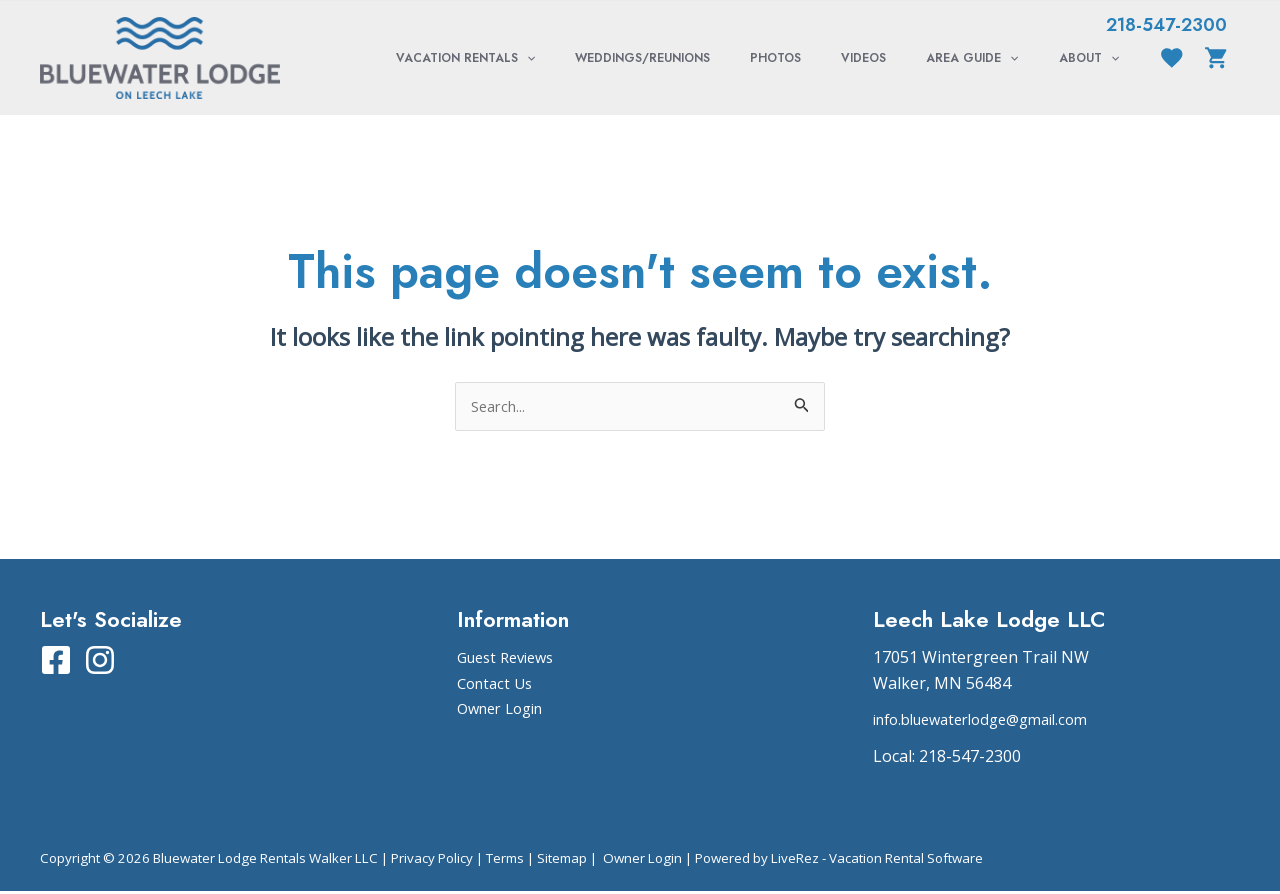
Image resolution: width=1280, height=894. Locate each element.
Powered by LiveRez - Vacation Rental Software (839, 860)
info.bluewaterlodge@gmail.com (993, 722)
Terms (505, 860)
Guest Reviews (511, 659)
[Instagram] (100, 662)
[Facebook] (56, 662)
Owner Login (505, 710)
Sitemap (562, 860)
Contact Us (498, 685)
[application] (614, 58)
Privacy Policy (432, 860)
